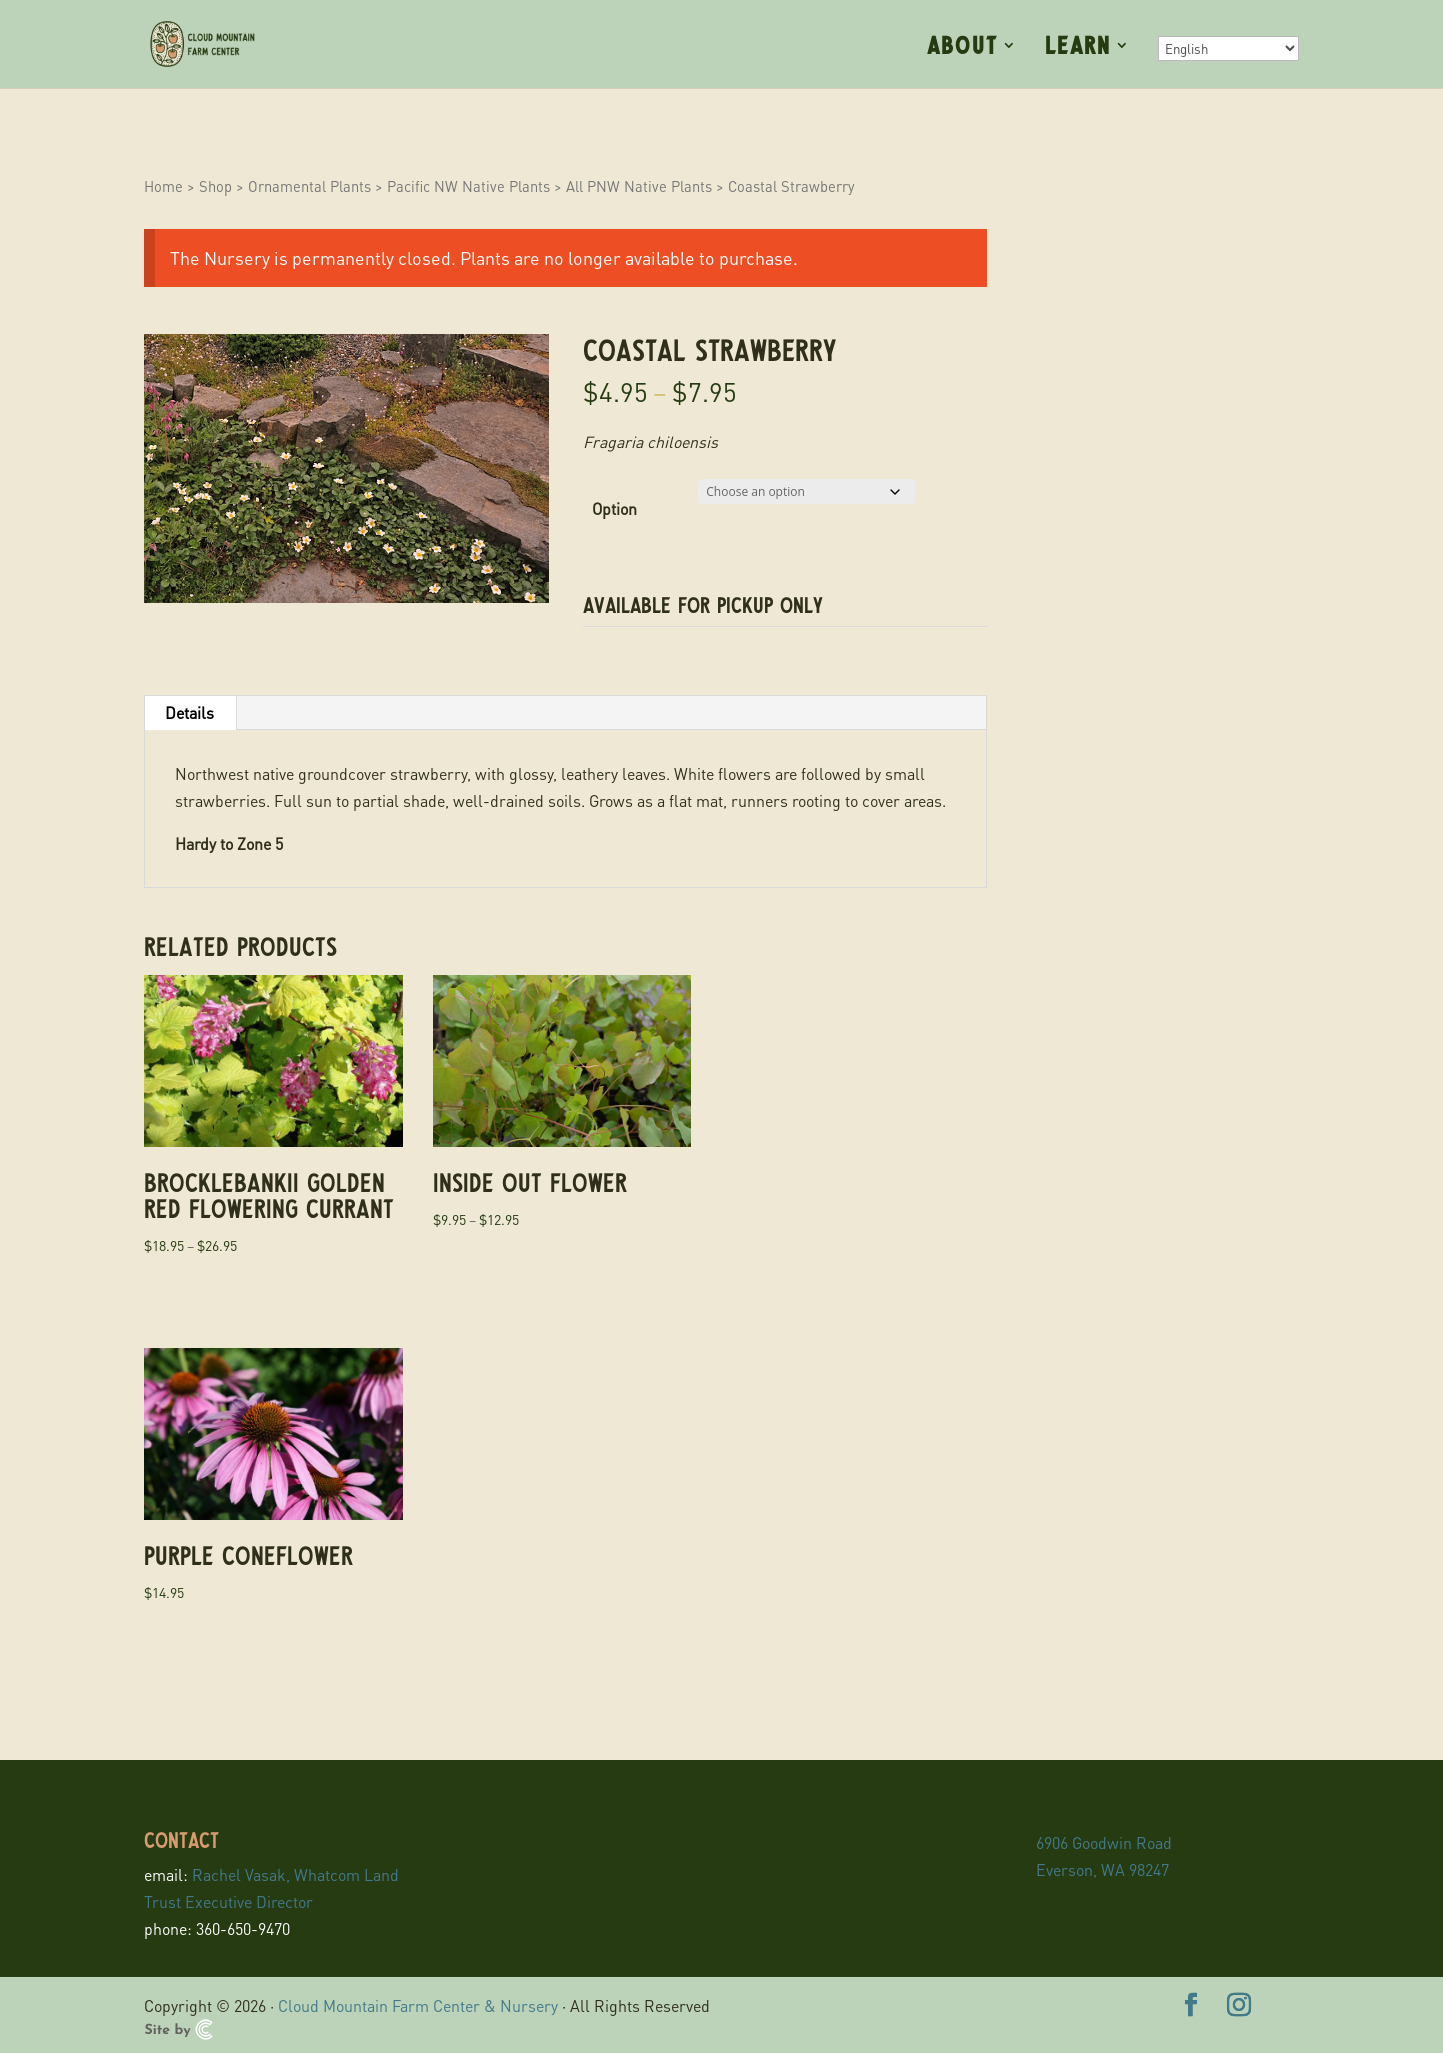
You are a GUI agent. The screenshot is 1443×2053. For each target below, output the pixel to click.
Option (614, 508)
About (962, 47)
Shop (215, 186)
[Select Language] (1228, 48)
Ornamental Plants (309, 186)
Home (163, 186)
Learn (1078, 47)
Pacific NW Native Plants (468, 186)
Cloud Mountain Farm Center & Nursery (418, 2005)
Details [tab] (189, 712)
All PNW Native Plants (639, 186)
